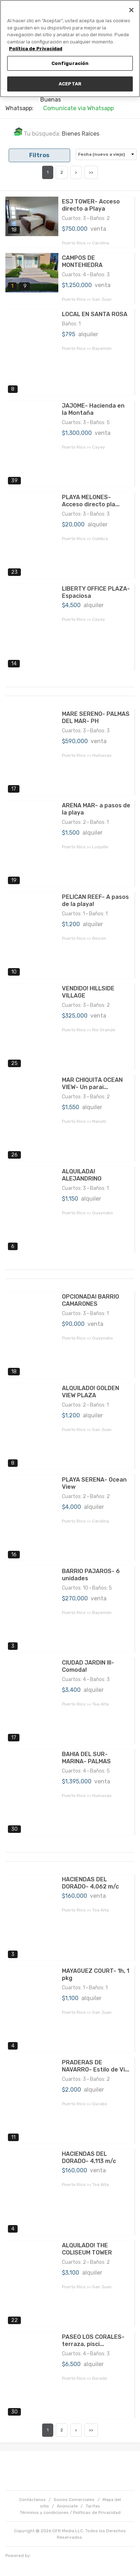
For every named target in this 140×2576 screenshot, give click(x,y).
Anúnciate (67, 2506)
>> (91, 172)
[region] (70, 48)
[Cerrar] (131, 10)
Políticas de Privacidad (97, 2512)
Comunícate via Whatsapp (78, 108)
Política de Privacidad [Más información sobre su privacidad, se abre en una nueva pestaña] (35, 48)
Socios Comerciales (74, 2499)
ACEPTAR (70, 83)
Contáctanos (32, 2499)
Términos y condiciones (44, 2512)
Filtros (39, 155)
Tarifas (93, 2506)
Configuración (70, 63)
